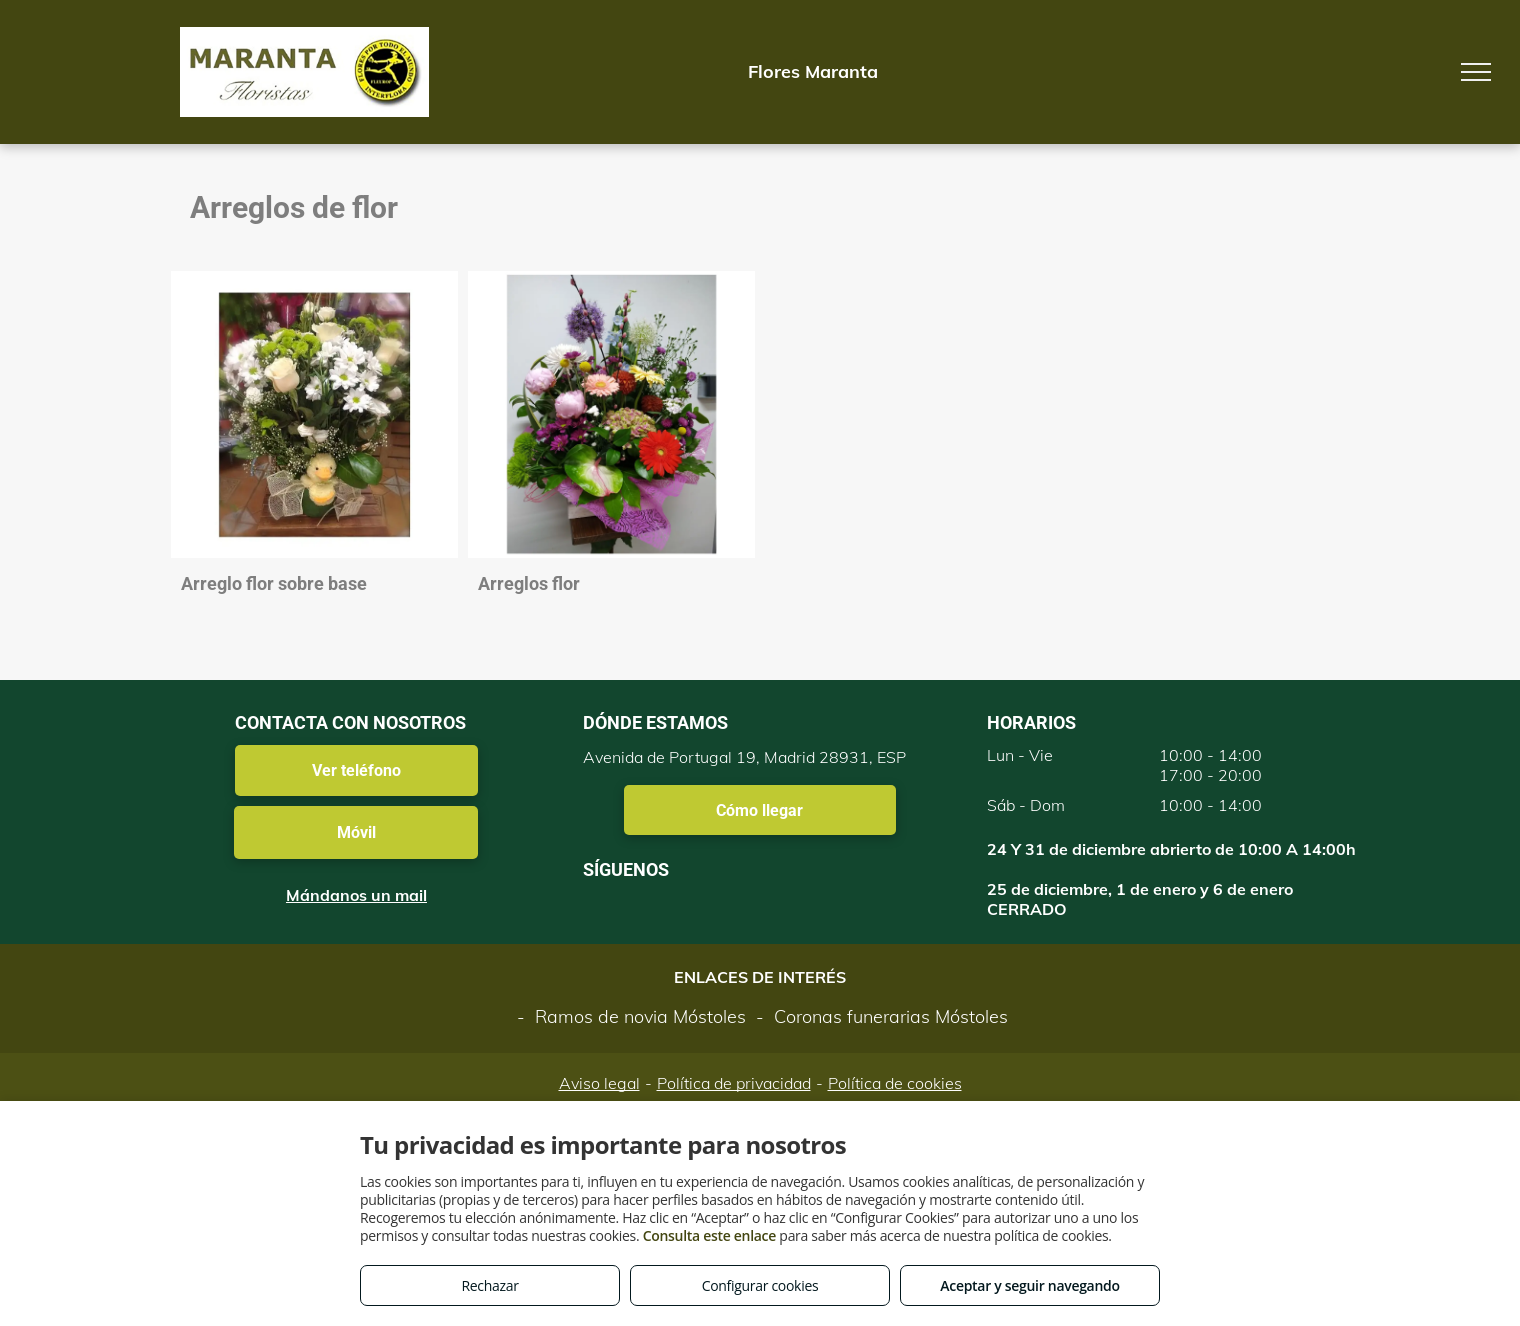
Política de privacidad (734, 1083)
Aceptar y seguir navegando (1029, 1285)
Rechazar (489, 1285)
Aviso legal (599, 1083)
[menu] (1476, 72)
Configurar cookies (760, 1285)
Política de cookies (895, 1083)
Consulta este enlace (709, 1235)
